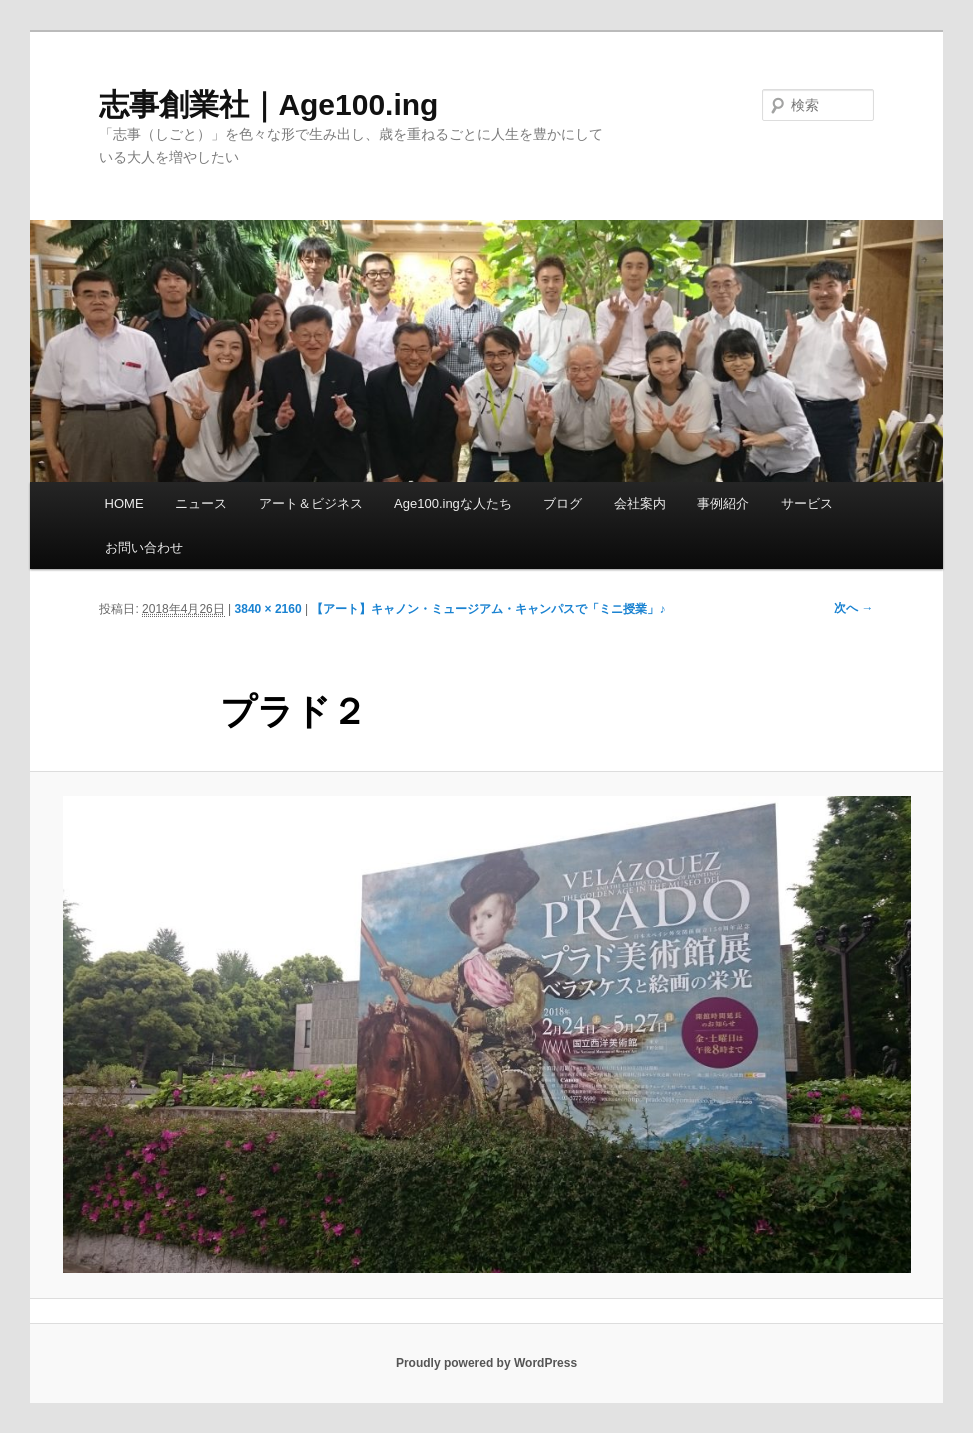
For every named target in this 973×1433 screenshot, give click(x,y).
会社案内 (640, 503)
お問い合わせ (144, 547)
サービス (807, 503)
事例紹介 (723, 503)
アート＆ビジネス (311, 503)
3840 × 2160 (268, 609)
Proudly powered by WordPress (486, 1363)
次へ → (853, 608)
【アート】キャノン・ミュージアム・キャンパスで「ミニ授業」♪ (488, 609)
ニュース (201, 503)
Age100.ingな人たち (453, 503)
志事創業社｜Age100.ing (268, 104)
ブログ (562, 503)
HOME (124, 503)
